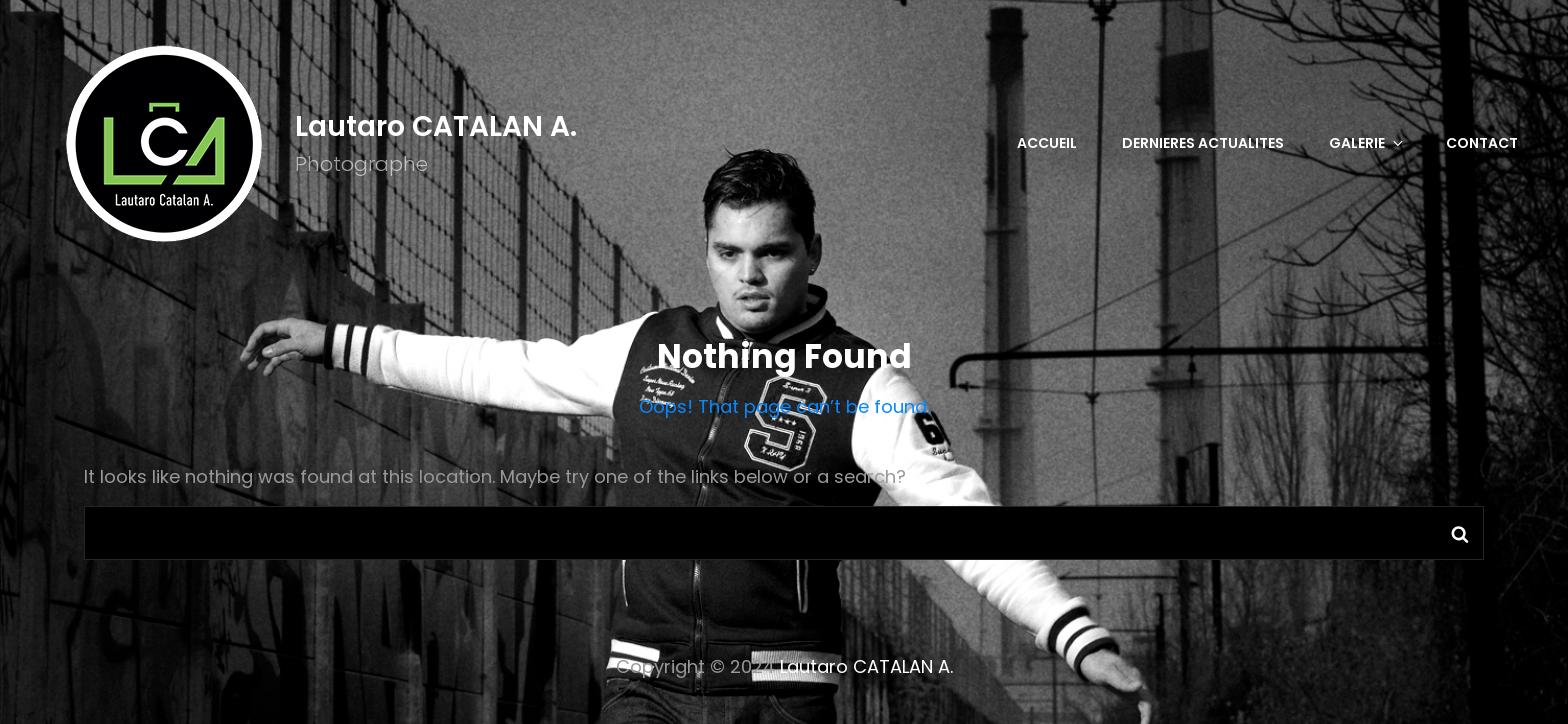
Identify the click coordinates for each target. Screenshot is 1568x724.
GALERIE (1367, 143)
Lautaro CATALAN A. (436, 126)
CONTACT (1482, 143)
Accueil (1047, 143)
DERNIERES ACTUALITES (1203, 143)
